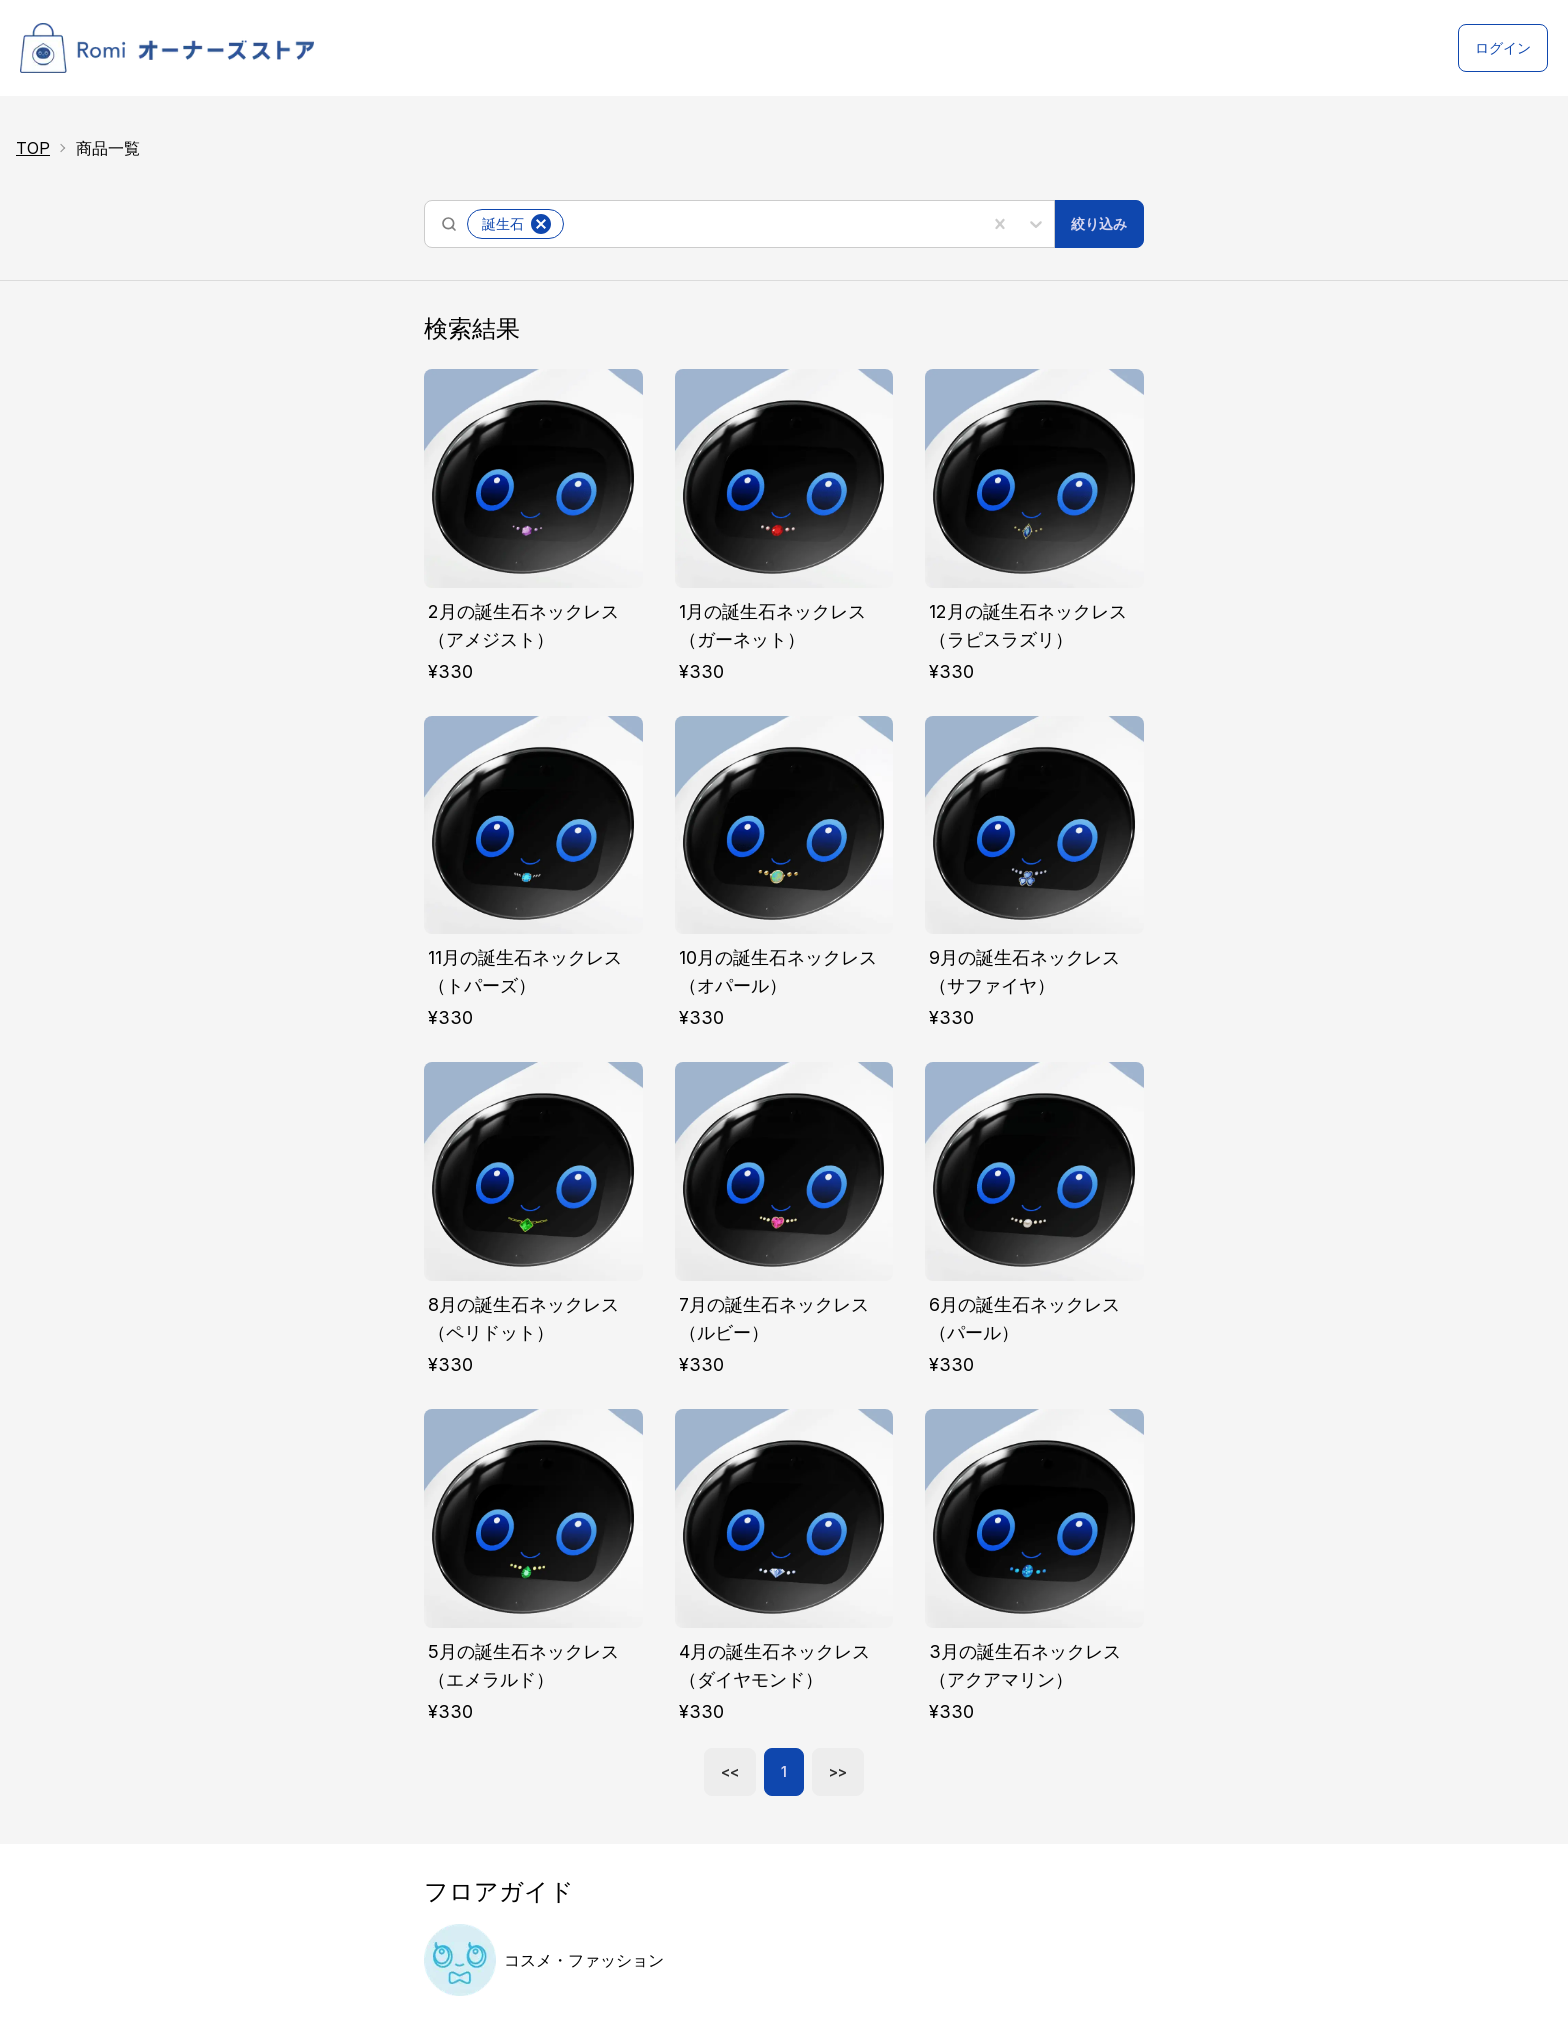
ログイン (1503, 47)
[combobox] (570, 224)
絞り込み (1099, 223)
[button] (541, 224)
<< (730, 1771)
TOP (33, 148)
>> (838, 1771)
